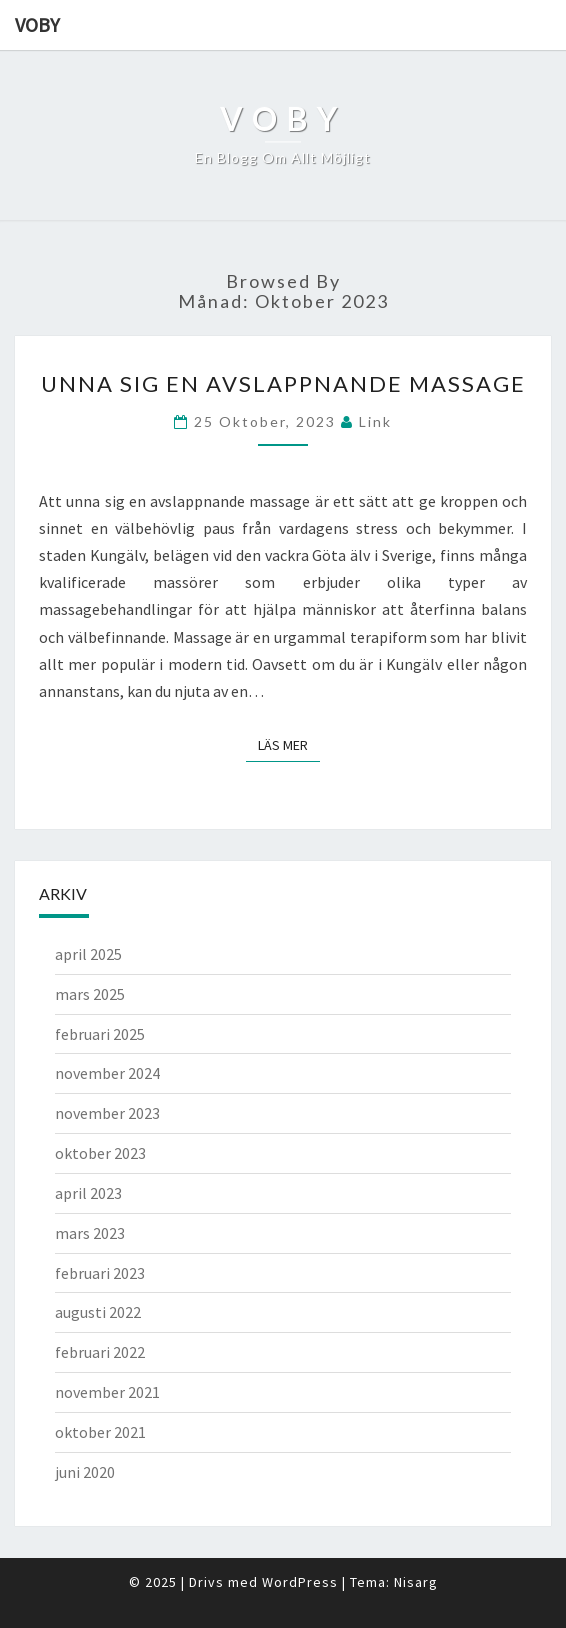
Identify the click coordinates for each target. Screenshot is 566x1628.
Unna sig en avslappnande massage (283, 383)
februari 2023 (100, 1273)
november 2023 (107, 1113)
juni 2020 (85, 1472)
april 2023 (88, 1193)
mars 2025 (90, 994)
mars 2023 (90, 1233)
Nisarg (416, 1582)
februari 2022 (100, 1352)
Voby (37, 24)
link (375, 421)
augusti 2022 (98, 1312)
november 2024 (107, 1073)
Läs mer (289, 744)
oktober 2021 (100, 1432)
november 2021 (107, 1392)
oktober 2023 (100, 1153)
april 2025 (88, 954)
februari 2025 (100, 1034)
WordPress (300, 1582)
